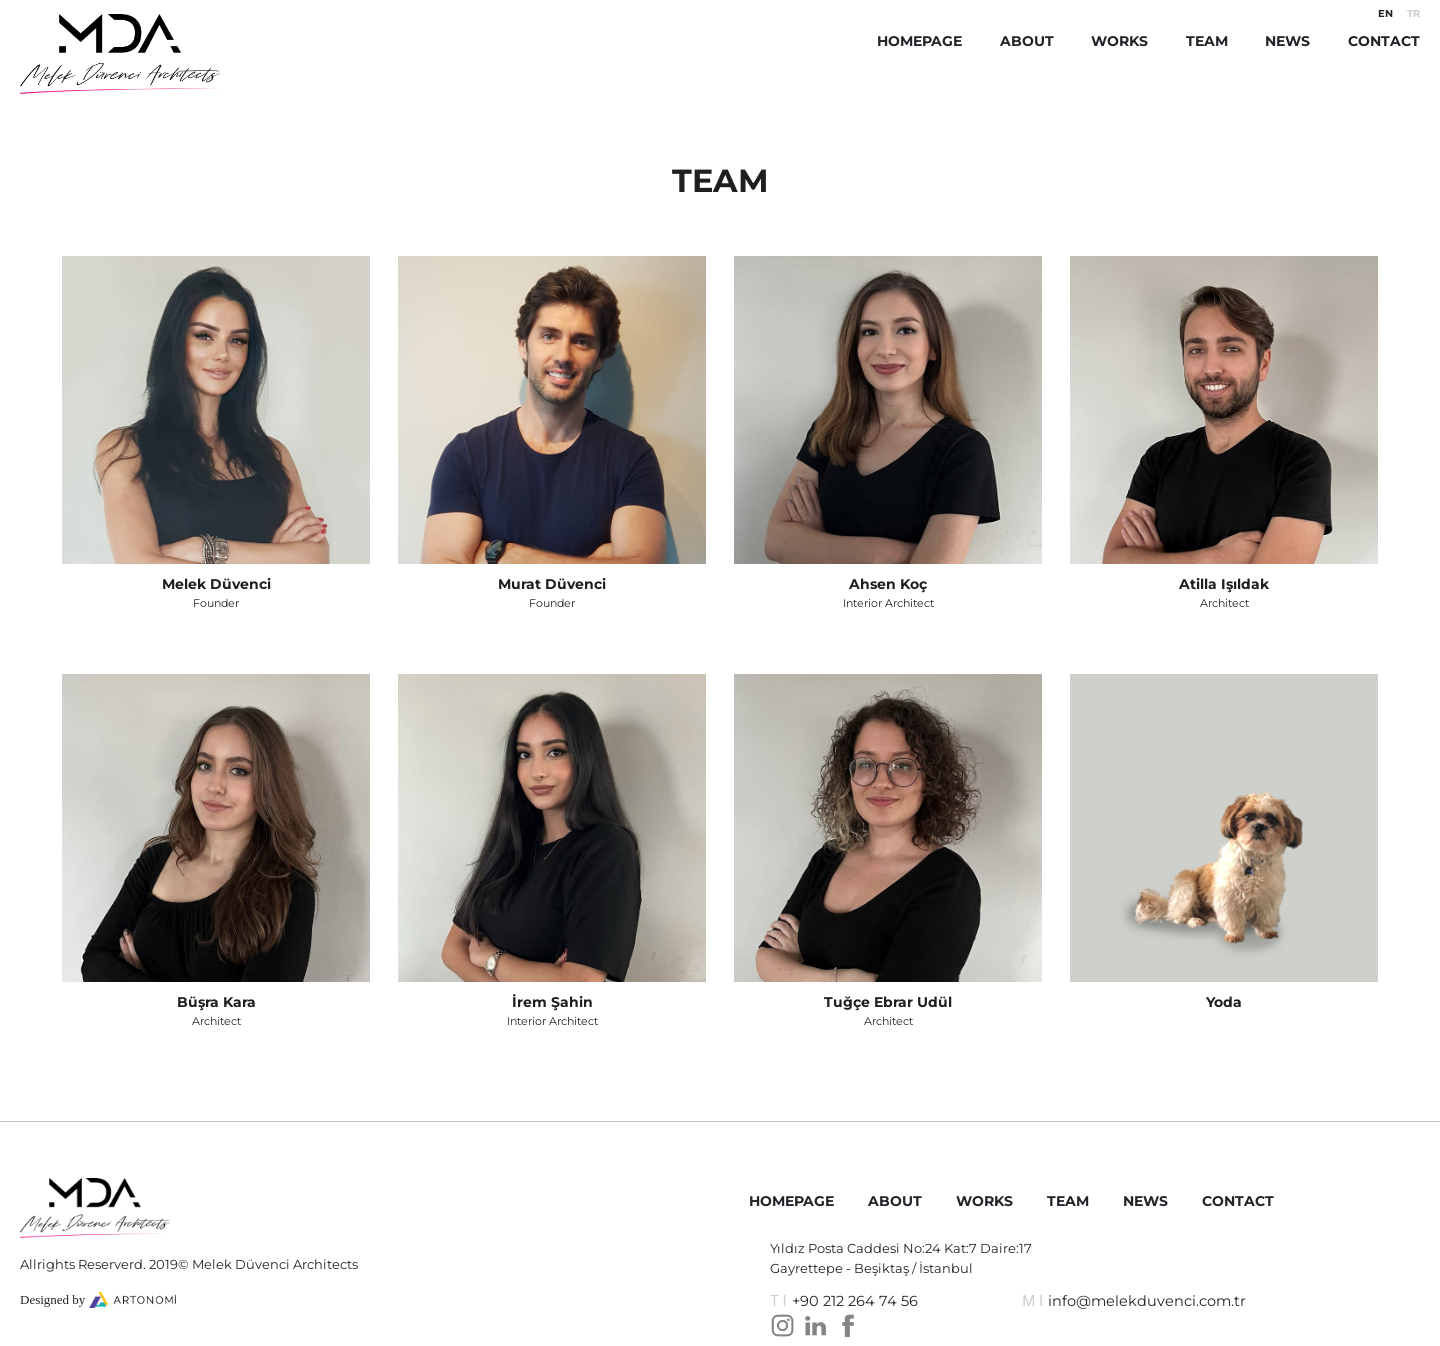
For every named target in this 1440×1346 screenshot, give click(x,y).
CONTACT (1384, 41)
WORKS (1119, 41)
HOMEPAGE (919, 41)
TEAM (1207, 41)
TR (1413, 13)
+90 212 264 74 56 (855, 1301)
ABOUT (1027, 41)
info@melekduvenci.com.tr (1147, 1301)
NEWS (1287, 41)
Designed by (54, 1299)
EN (1385, 13)
